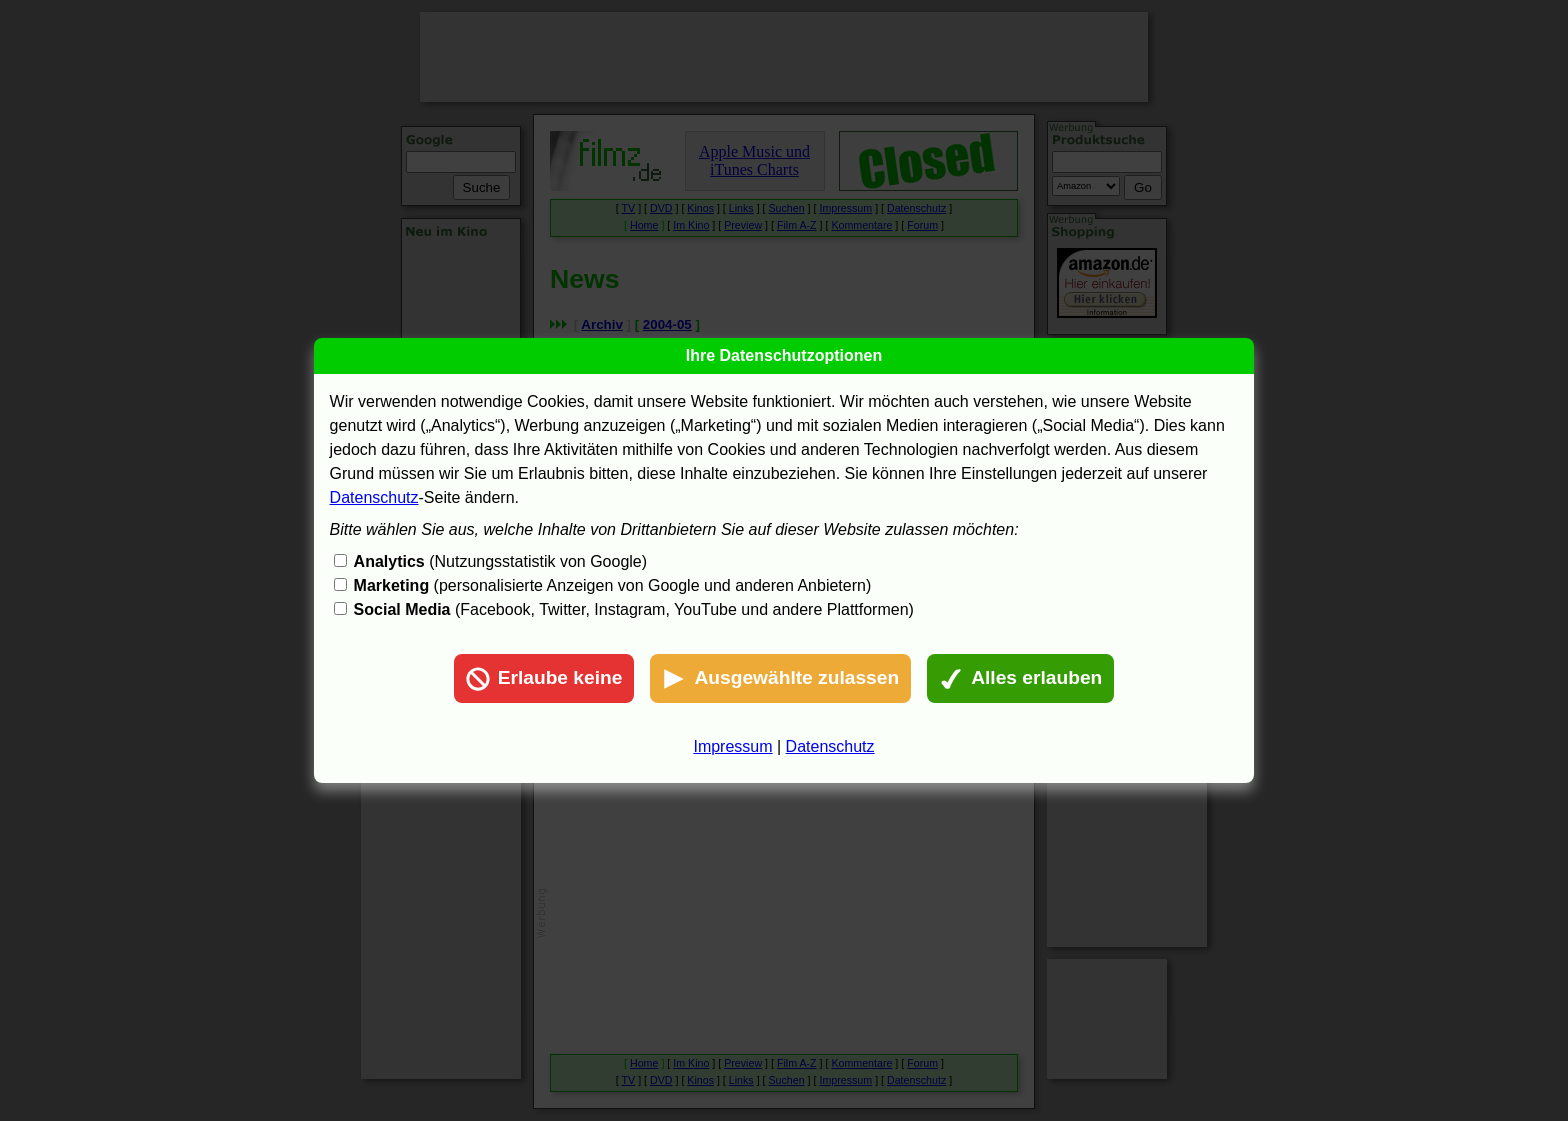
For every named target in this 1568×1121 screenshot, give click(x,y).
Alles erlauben (1020, 679)
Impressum (732, 746)
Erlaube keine (544, 679)
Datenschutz (374, 497)
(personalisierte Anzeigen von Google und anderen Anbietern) (613, 585)
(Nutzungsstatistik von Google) (500, 561)
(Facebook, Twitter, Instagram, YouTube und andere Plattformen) (634, 609)
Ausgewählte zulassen (780, 679)
